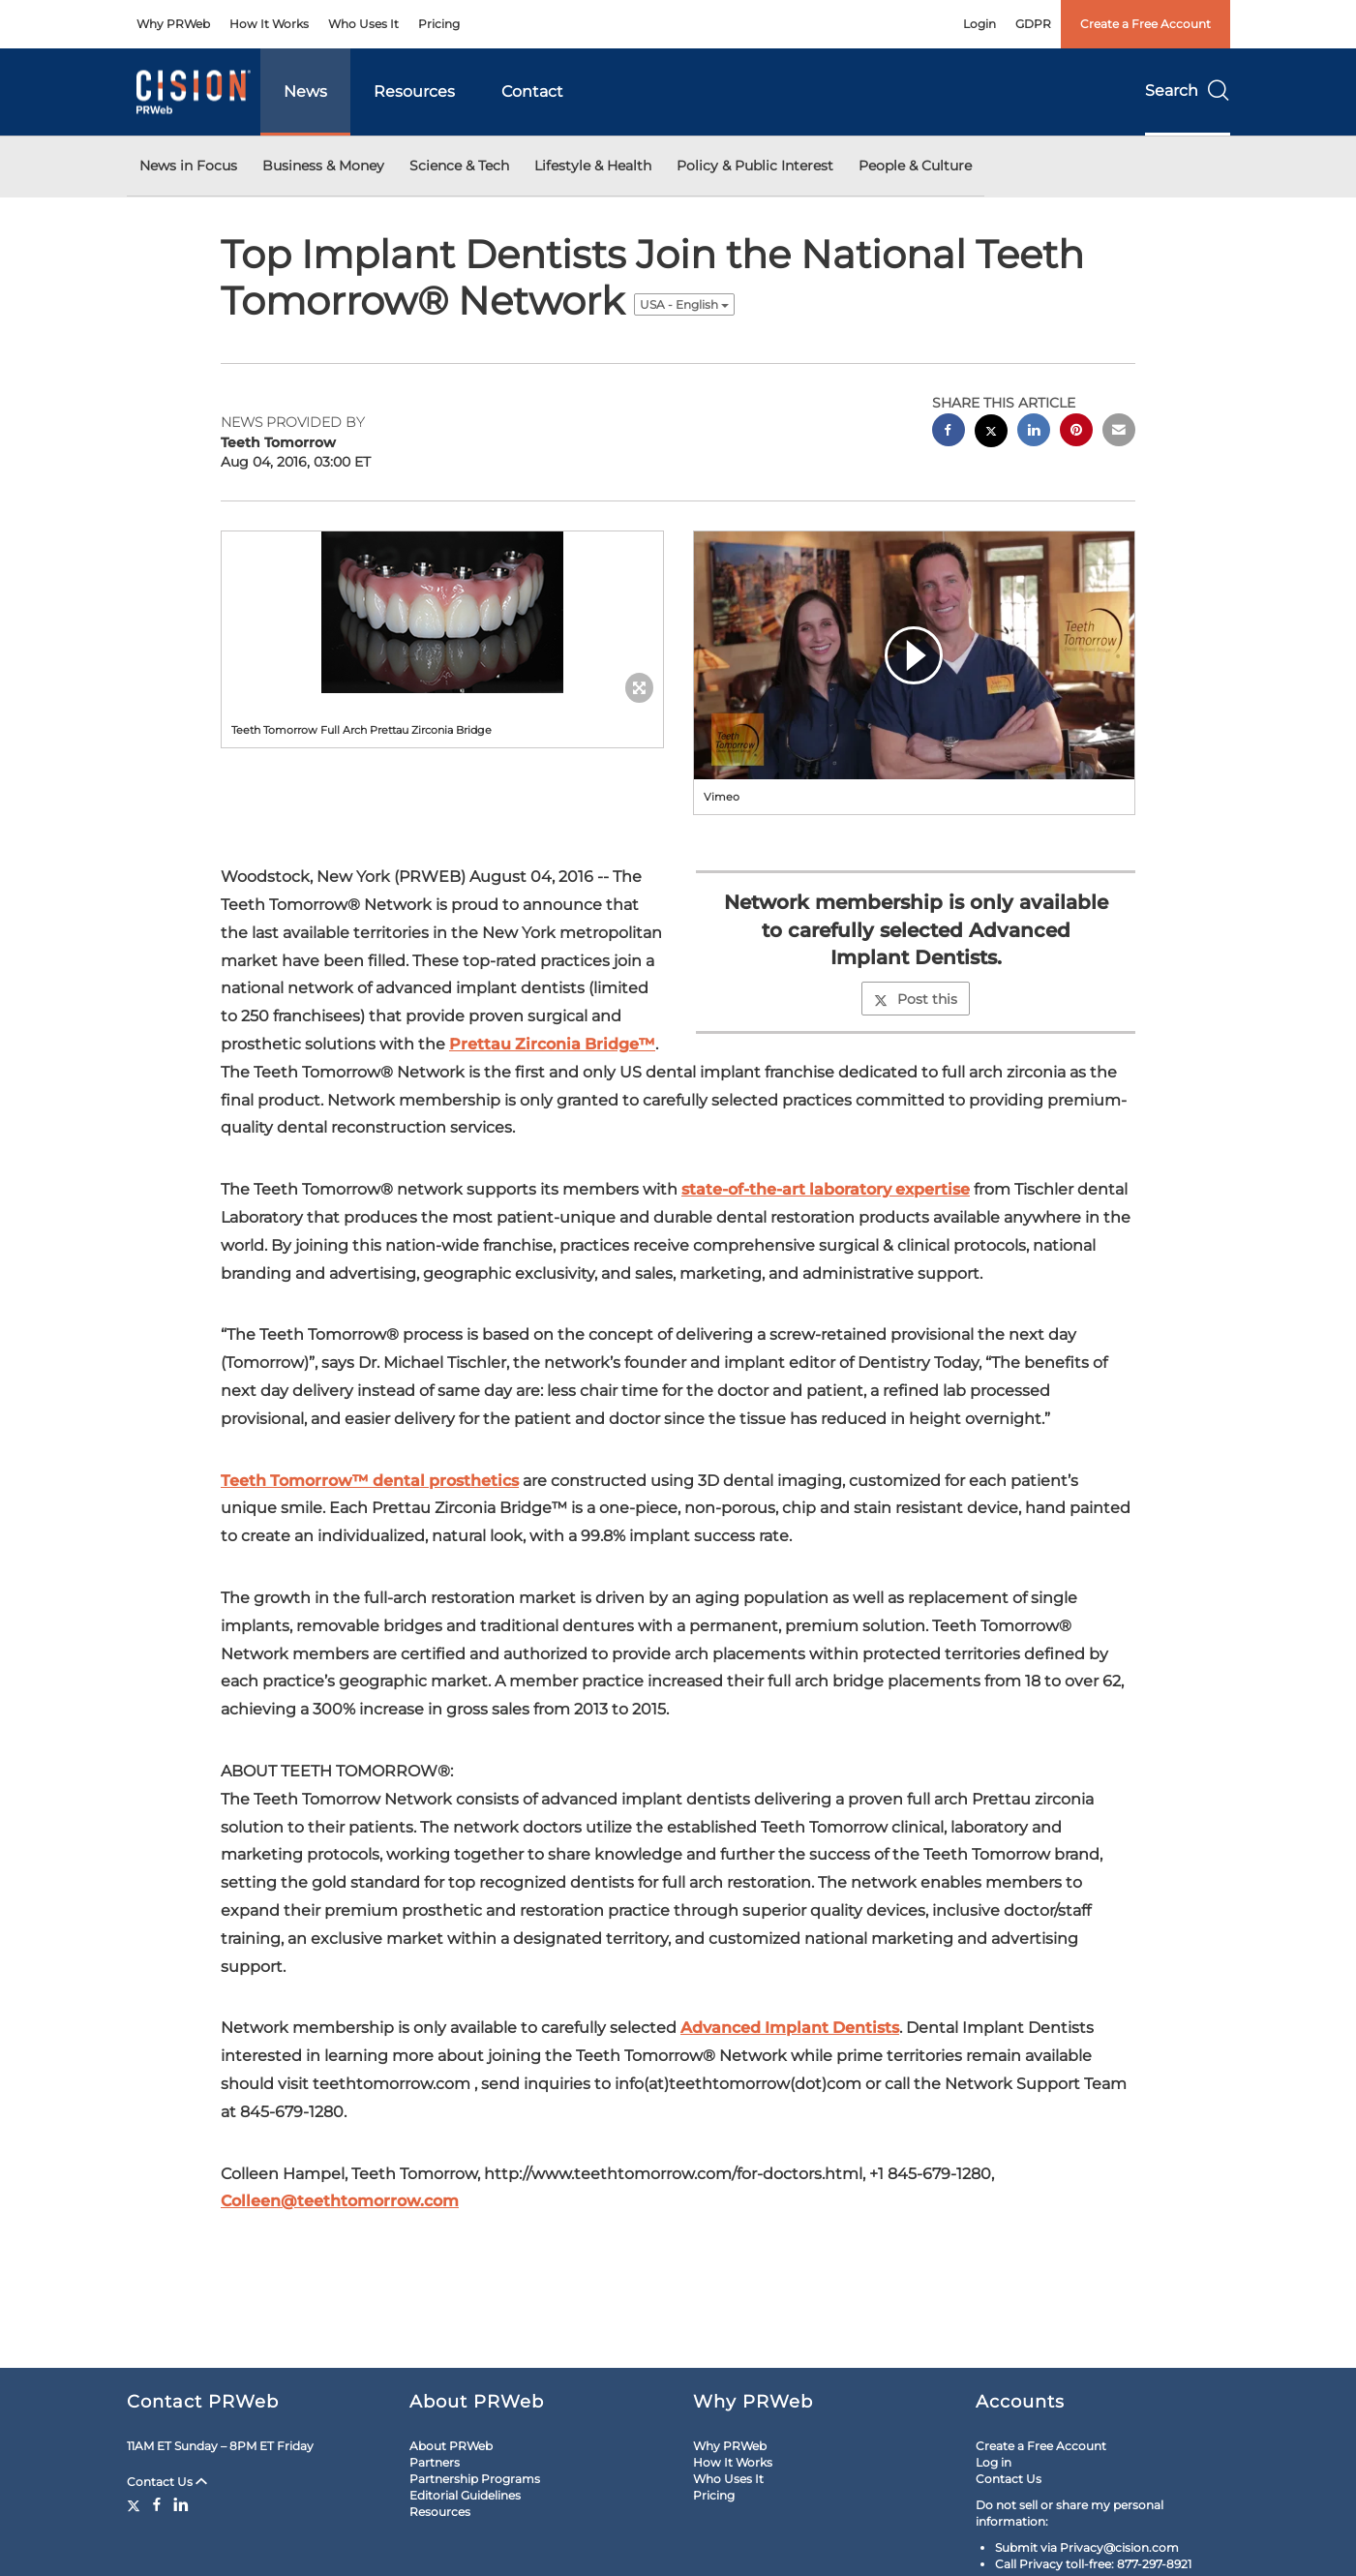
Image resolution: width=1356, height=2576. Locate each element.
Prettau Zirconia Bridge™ (552, 1044)
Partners (434, 2462)
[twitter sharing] (991, 433)
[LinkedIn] (181, 2504)
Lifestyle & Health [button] (592, 165)
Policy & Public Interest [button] (755, 165)
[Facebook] (157, 2504)
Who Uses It (363, 23)
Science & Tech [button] (459, 165)
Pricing (439, 23)
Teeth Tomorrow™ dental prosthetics (370, 1480)
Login (979, 23)
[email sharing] (1118, 432)
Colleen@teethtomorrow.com (340, 2201)
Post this (915, 999)
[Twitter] (136, 2504)
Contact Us (167, 2481)
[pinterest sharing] (1076, 432)
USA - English (684, 304)
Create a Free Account (1145, 23)
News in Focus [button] (188, 165)
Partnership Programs (474, 2478)
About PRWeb (451, 2446)
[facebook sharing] (948, 432)
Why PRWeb (173, 23)
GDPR (1033, 23)
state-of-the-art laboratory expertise (825, 1189)
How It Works (269, 23)
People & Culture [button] (915, 165)
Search (1187, 90)
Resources (414, 91)
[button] (442, 612)
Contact (532, 91)
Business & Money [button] (323, 165)
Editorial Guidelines (465, 2495)
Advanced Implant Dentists (789, 2027)
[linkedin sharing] (1033, 432)
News (305, 91)
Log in (993, 2462)
